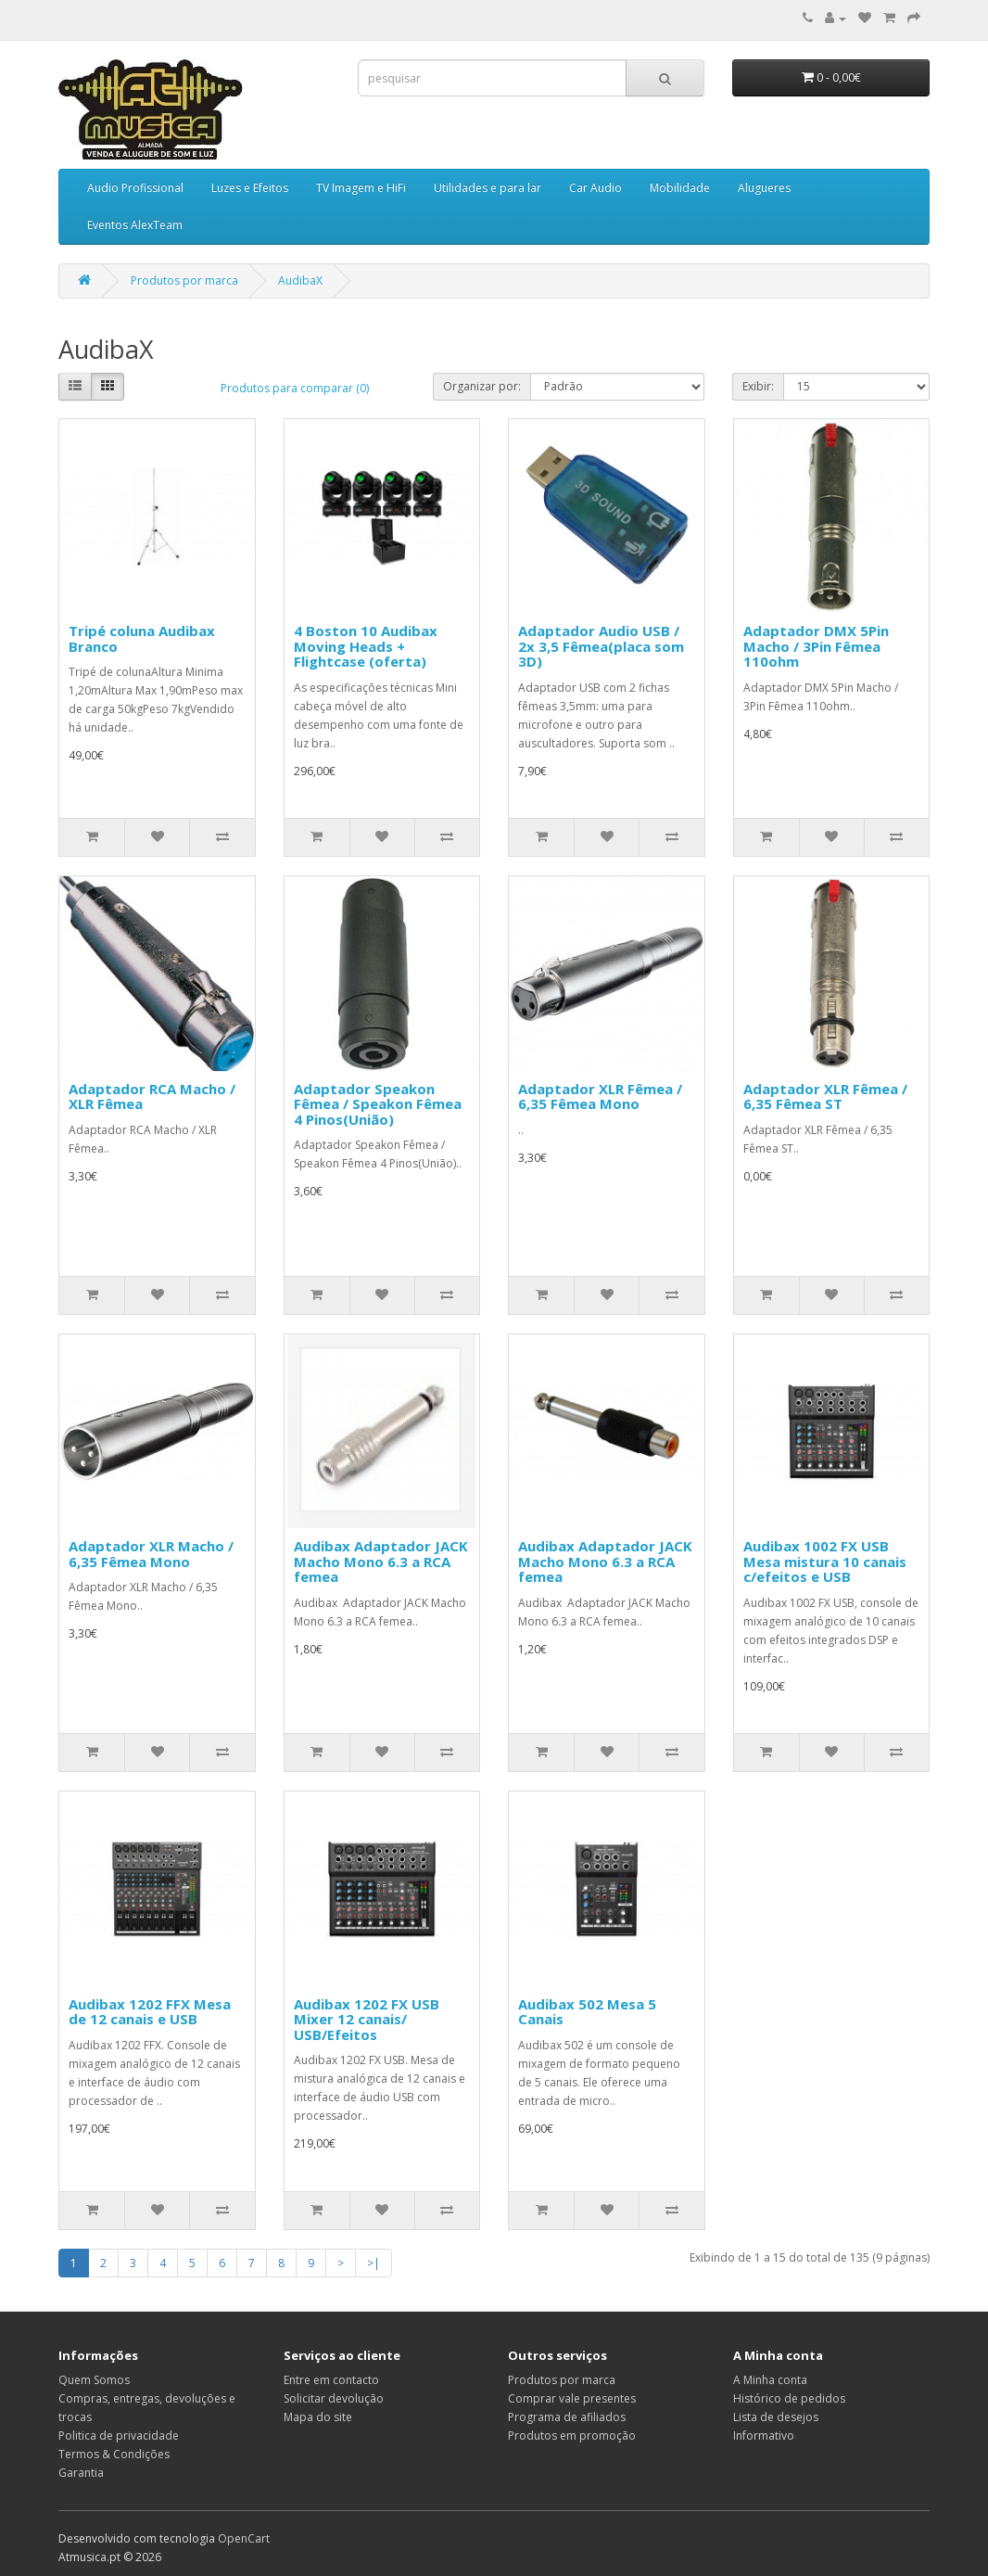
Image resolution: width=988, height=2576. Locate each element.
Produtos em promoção (572, 2435)
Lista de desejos (775, 2417)
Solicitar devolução (334, 2398)
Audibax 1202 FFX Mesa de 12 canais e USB (150, 2012)
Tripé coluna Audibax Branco (142, 638)
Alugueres (764, 188)
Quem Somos (94, 2380)
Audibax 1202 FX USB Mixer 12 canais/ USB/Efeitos (366, 2019)
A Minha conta (770, 2380)
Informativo (763, 2435)
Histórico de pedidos (789, 2398)
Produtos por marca (184, 280)
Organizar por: (482, 386)
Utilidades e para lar (487, 188)
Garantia (81, 2472)
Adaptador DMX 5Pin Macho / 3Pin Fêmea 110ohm (816, 645)
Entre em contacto (331, 2380)
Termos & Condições (114, 2454)
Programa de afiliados (567, 2417)
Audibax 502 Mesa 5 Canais (587, 2012)
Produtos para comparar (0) (295, 388)
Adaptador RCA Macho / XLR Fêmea (152, 1096)
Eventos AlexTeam (135, 225)
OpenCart (244, 2538)
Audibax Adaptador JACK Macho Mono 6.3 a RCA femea (381, 1561)
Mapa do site (318, 2417)
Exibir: (758, 386)
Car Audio (595, 188)
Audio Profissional (135, 188)
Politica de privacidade (118, 2435)
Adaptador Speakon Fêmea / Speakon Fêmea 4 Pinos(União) (378, 1104)
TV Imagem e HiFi (361, 188)
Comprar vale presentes (572, 2398)
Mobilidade (680, 188)
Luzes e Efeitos (249, 188)
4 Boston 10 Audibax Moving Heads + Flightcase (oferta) (365, 645)
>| (373, 2263)
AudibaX (300, 280)
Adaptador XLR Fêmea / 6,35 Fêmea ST (825, 1096)
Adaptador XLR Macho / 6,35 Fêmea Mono (151, 1554)
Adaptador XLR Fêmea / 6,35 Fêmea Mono (600, 1096)
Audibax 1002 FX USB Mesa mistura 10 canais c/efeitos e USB (824, 1561)
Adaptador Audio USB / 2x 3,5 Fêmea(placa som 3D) (601, 645)
